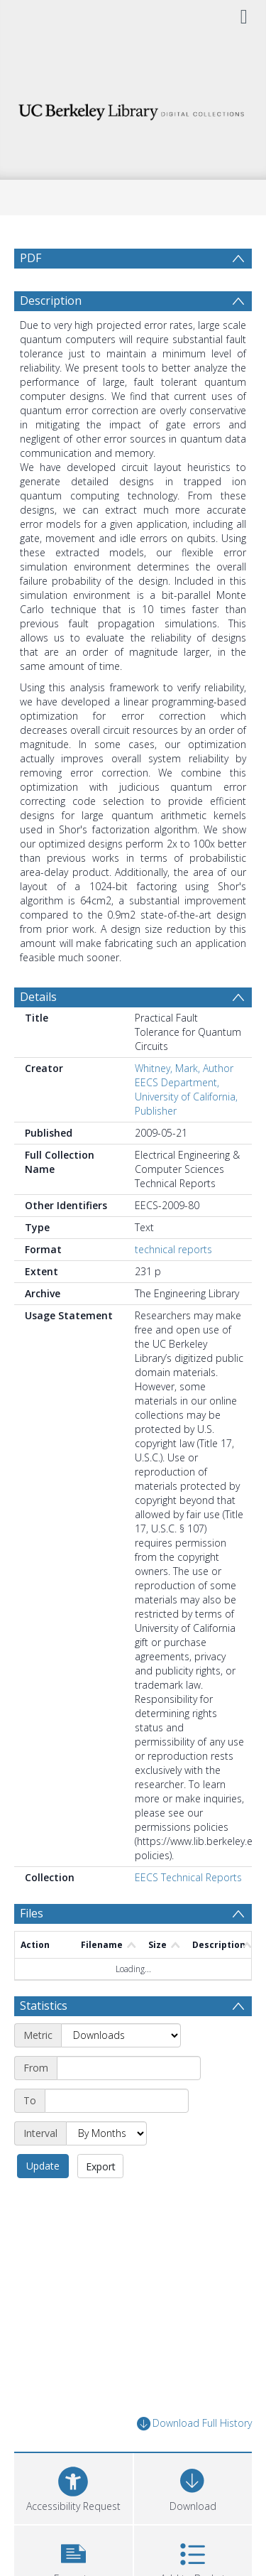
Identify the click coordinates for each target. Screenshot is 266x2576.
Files (31, 1913)
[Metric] (121, 2035)
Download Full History (194, 2423)
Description (51, 300)
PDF (30, 258)
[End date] (117, 2101)
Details (38, 997)
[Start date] (129, 2068)
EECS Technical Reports (188, 1877)
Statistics (43, 2005)
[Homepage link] (133, 108)
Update (43, 2165)
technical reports (173, 1249)
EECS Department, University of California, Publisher (186, 1096)
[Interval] (106, 2133)
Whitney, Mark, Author (184, 1068)
